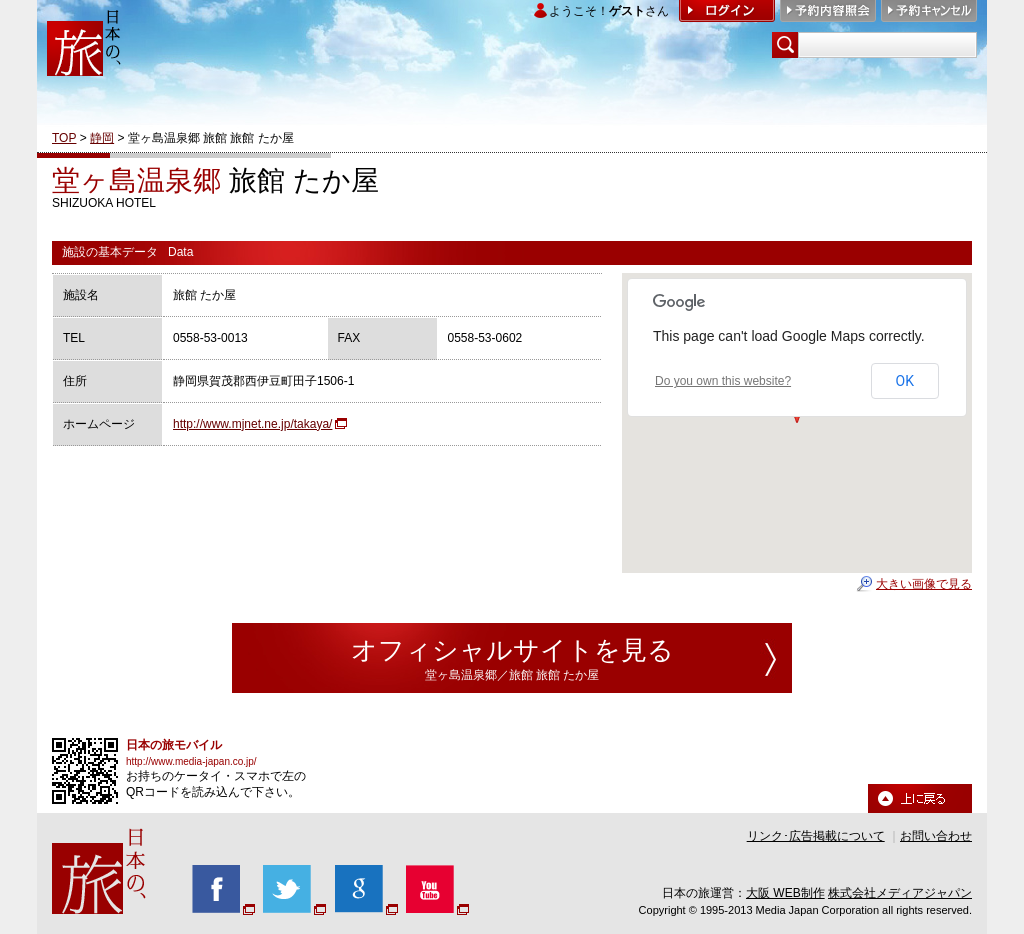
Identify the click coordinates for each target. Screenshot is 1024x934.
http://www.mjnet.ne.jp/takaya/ (252, 424)
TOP (64, 138)
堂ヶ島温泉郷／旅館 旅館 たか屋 (512, 675)
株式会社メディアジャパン (900, 893)
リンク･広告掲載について (816, 836)
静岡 (102, 138)
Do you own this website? (723, 381)
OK (905, 381)
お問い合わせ (936, 836)
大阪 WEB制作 (785, 893)
